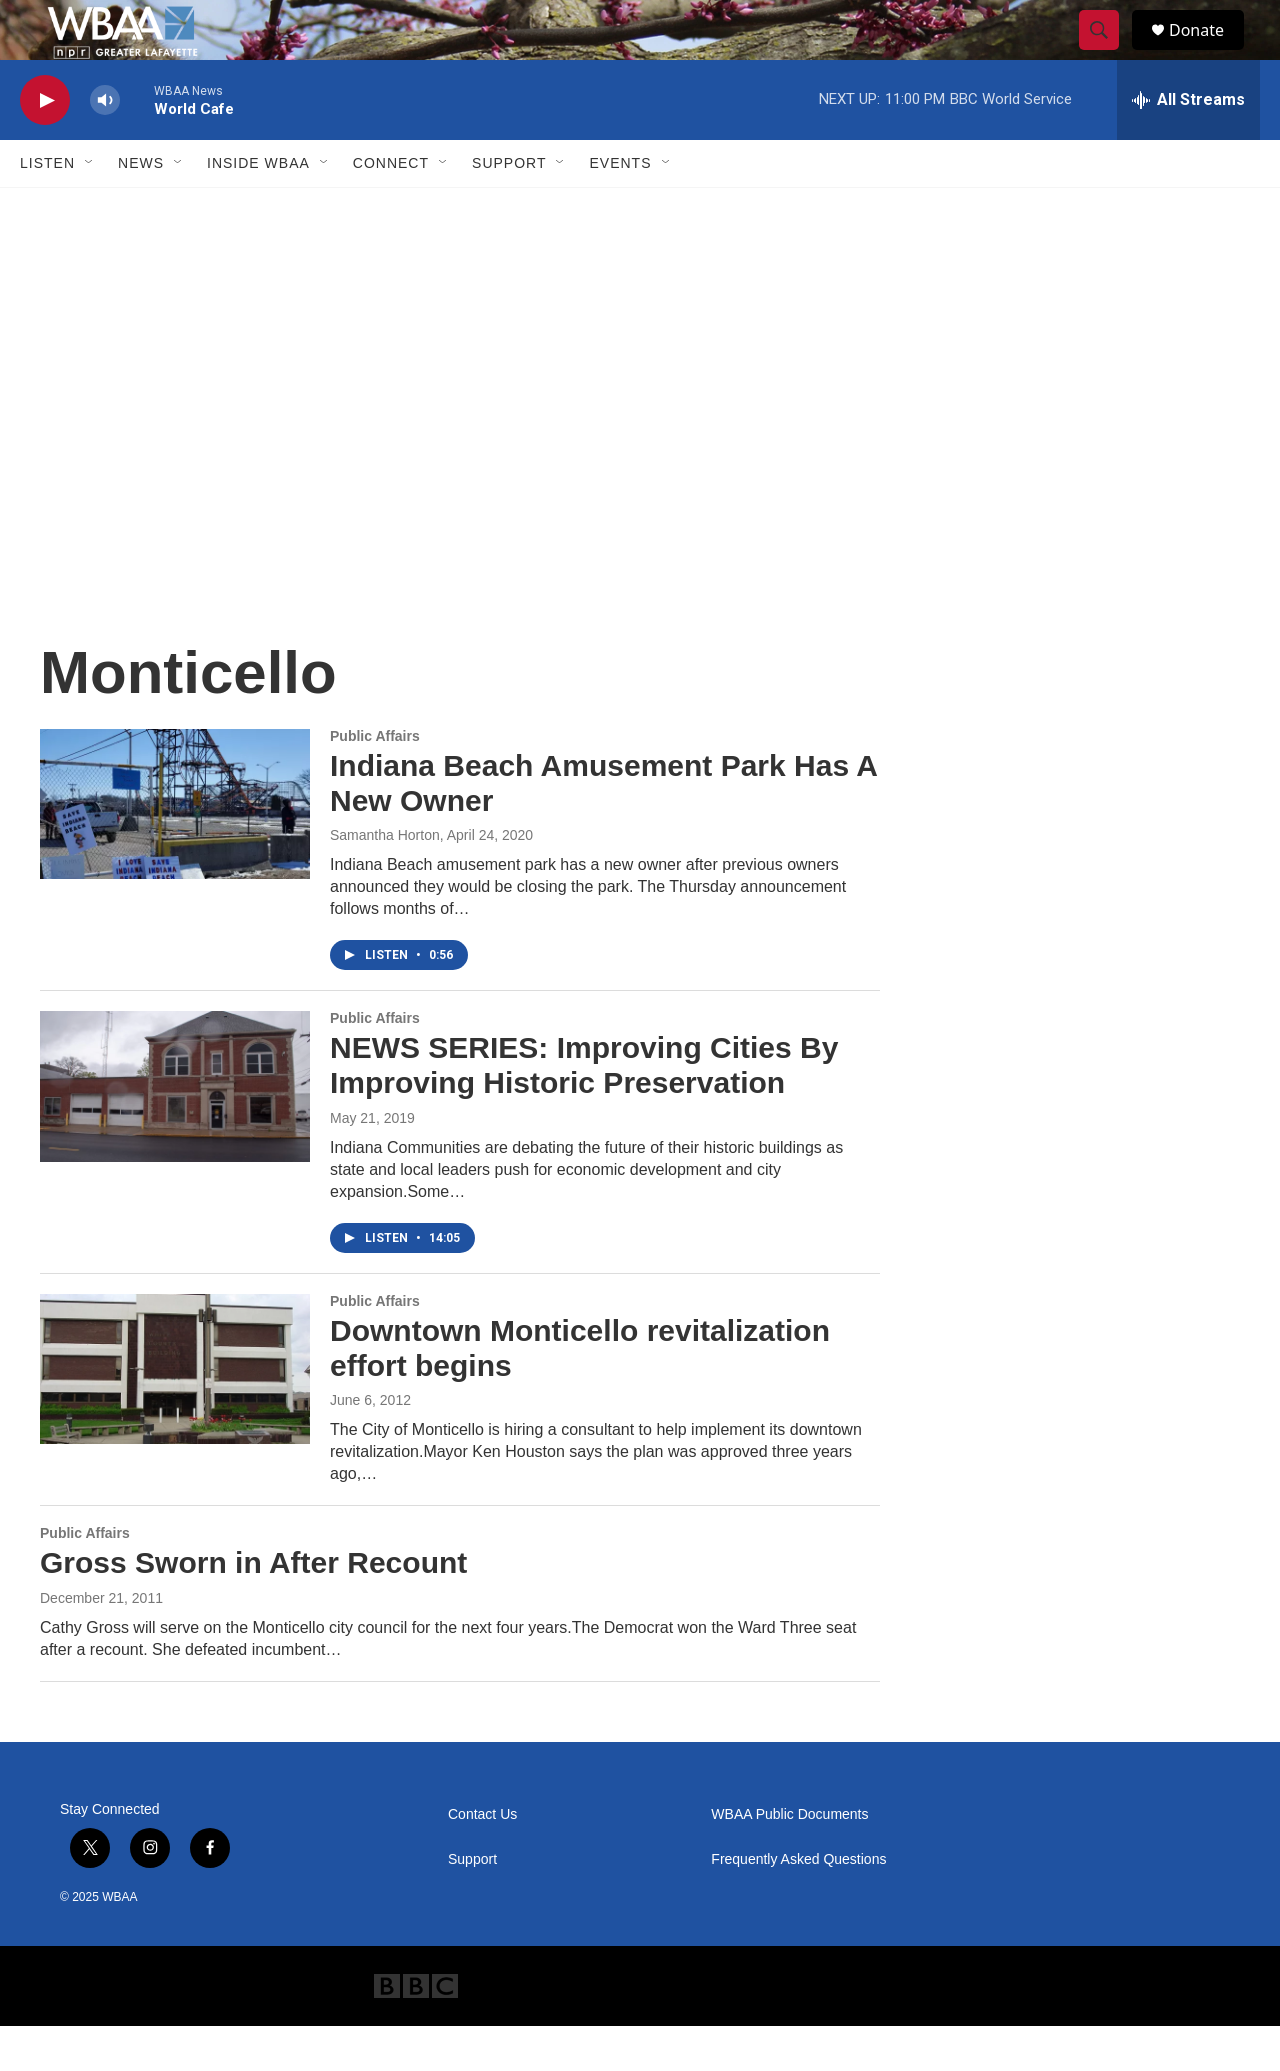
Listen (47, 208)
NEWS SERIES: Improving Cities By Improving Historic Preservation (584, 1110)
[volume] (105, 145)
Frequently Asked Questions (798, 1904)
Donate (1209, 52)
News (141, 208)
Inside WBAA (258, 208)
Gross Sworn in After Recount (253, 1607)
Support (509, 208)
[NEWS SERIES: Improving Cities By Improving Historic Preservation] (175, 1131)
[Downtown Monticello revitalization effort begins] (175, 1414)
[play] (45, 145)
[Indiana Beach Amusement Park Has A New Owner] (175, 849)
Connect (391, 208)
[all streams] (1188, 145)
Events (620, 208)
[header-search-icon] (1108, 53)
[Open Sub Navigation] (90, 208)
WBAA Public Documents (789, 1859)
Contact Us (482, 1859)
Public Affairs (375, 781)
